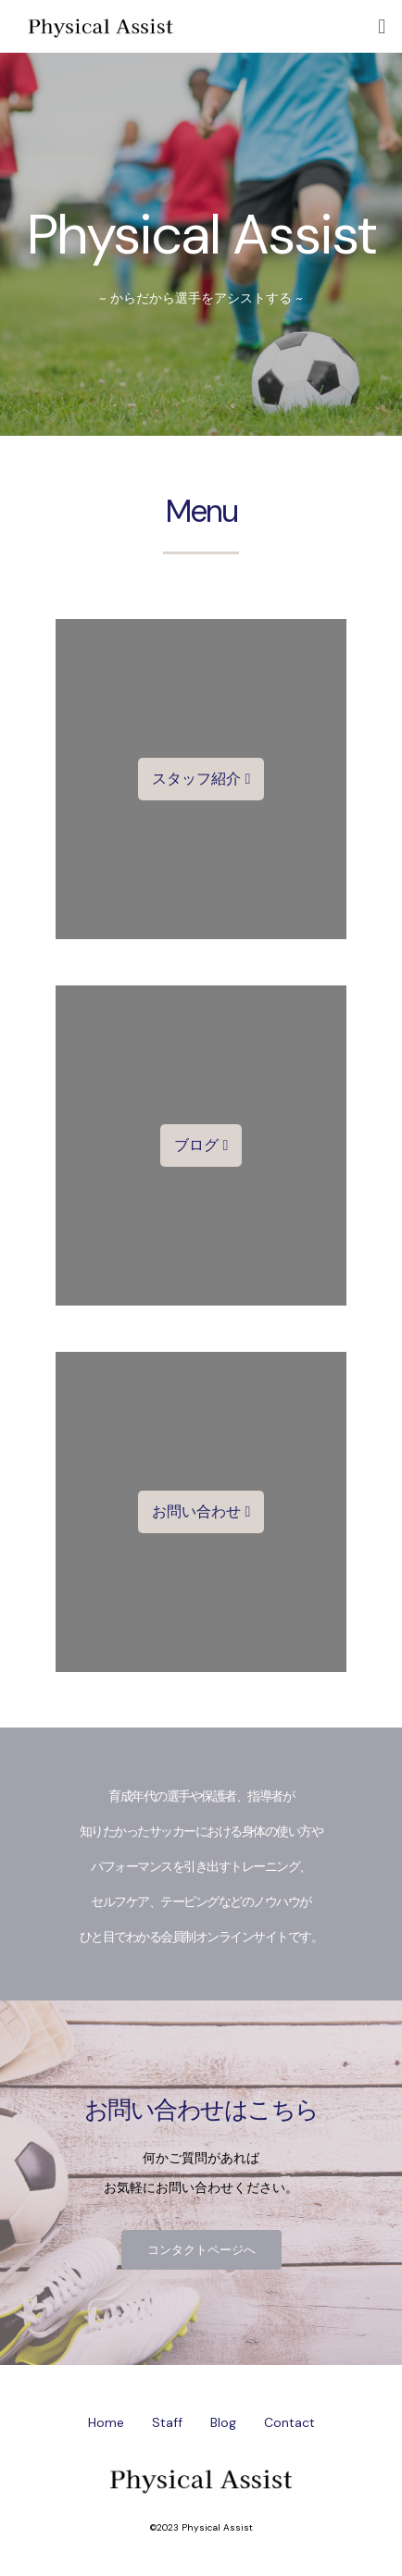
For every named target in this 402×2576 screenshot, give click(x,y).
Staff (167, 2422)
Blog (223, 2422)
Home (106, 2422)
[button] (201, 779)
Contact (289, 2422)
